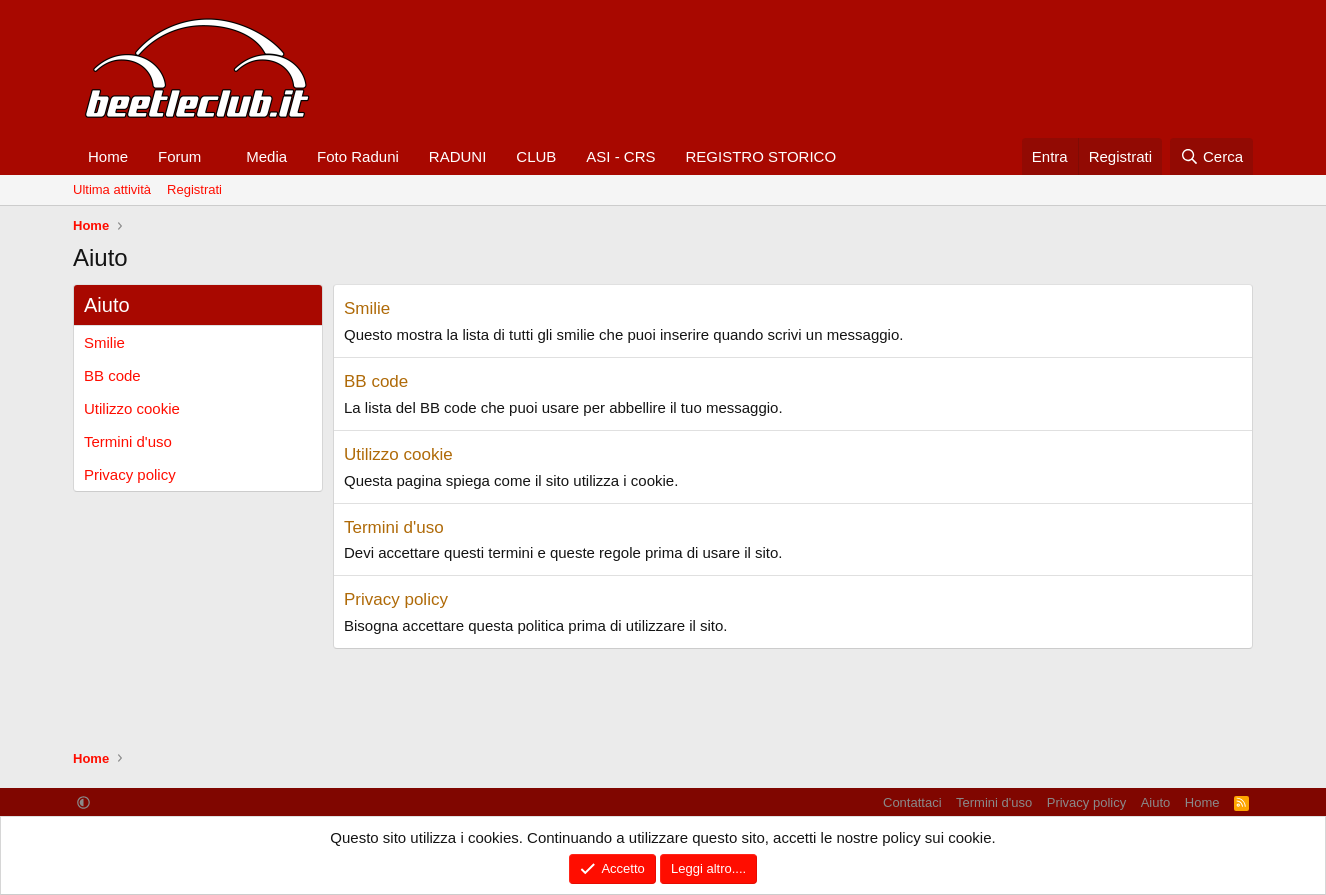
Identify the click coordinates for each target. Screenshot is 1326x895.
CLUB (536, 156)
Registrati (194, 189)
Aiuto (1156, 802)
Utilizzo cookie (132, 408)
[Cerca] (1211, 156)
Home (108, 156)
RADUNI (458, 156)
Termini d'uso (128, 441)
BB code (112, 375)
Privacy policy (130, 474)
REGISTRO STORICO (761, 156)
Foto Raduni (358, 156)
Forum (179, 156)
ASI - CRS (620, 156)
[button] (217, 156)
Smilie (104, 342)
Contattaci (912, 802)
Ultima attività (112, 189)
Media (266, 156)
